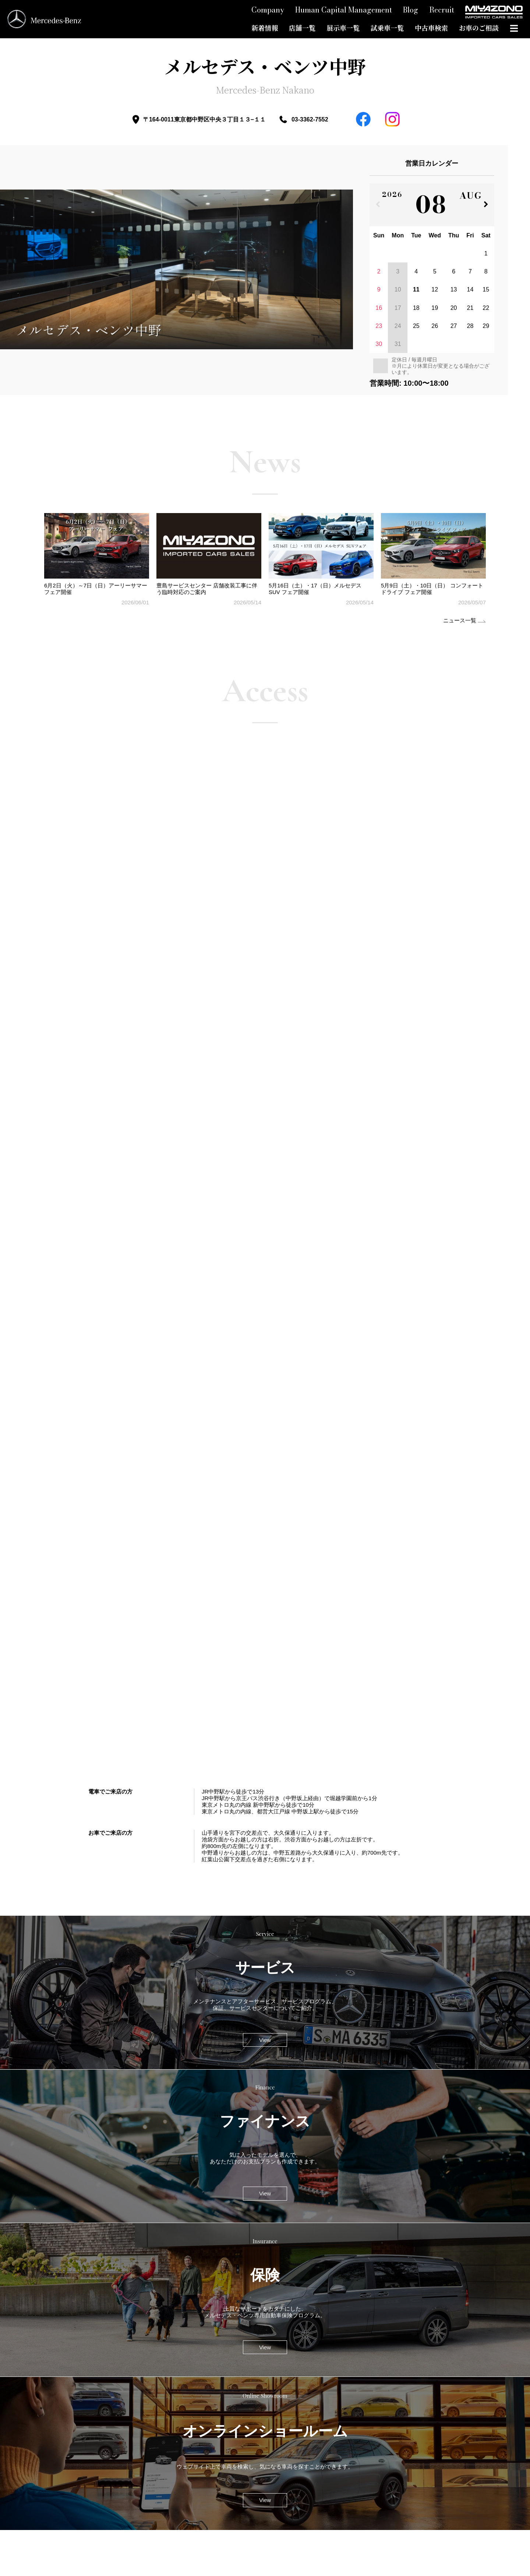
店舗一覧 (302, 28)
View (265, 2040)
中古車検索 (431, 28)
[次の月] (486, 205)
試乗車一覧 (387, 28)
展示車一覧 (343, 28)
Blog (410, 10)
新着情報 (264, 28)
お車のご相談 (479, 28)
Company (267, 10)
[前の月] (377, 205)
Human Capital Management (343, 10)
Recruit (441, 10)
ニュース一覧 (459, 620)
